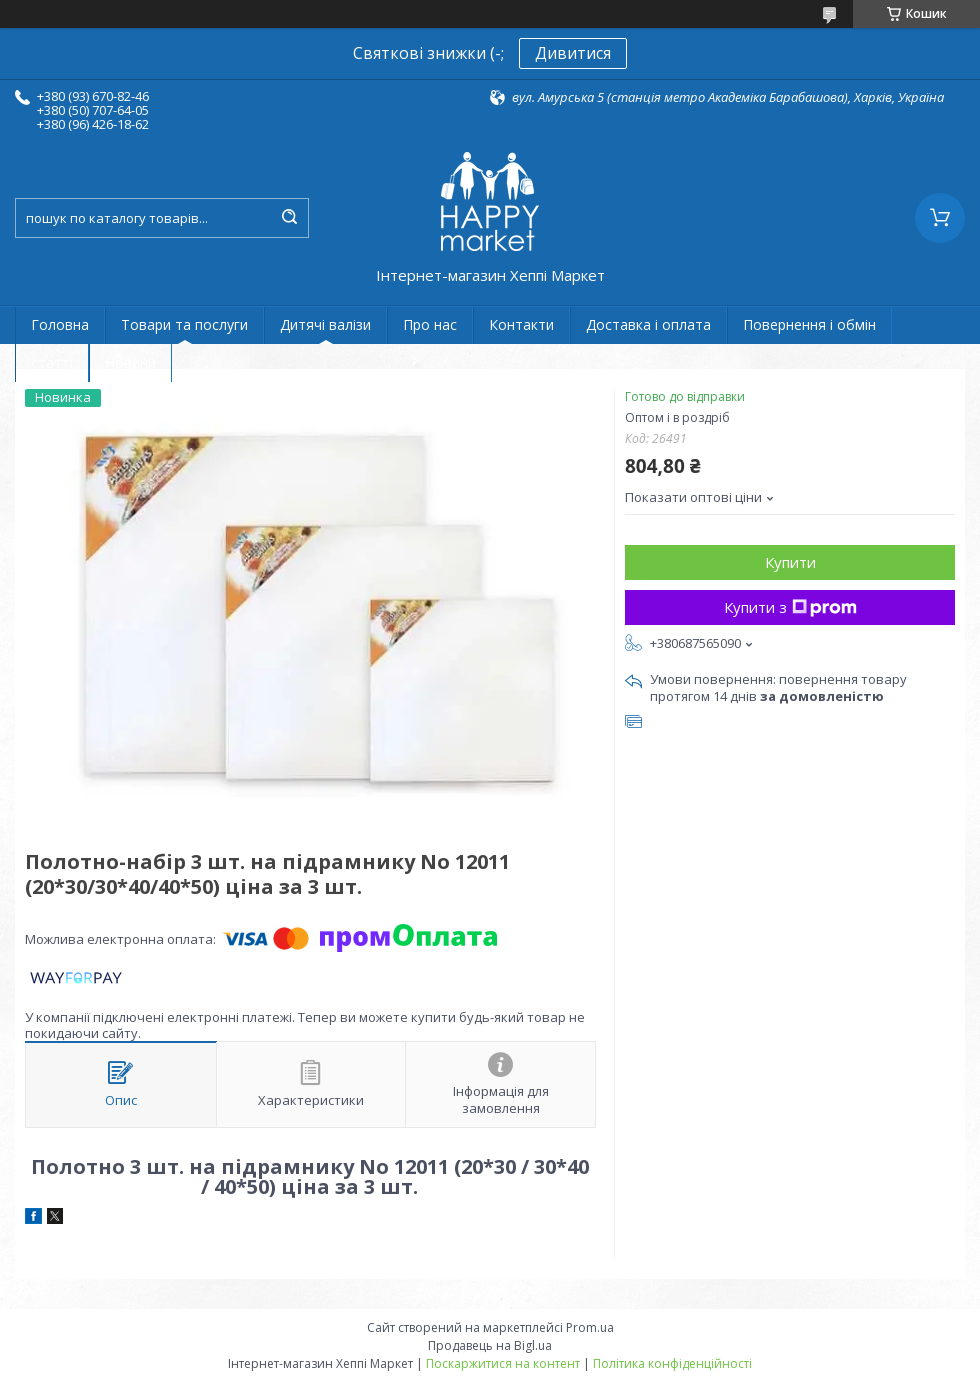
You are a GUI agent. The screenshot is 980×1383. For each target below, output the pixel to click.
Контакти (521, 324)
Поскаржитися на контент (503, 1363)
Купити (790, 562)
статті (52, 362)
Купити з (790, 607)
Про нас (430, 324)
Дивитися (573, 53)
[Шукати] (289, 218)
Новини (130, 362)
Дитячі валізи (325, 324)
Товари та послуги (184, 324)
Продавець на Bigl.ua (490, 1345)
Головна (60, 324)
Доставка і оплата (648, 324)
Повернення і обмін (809, 324)
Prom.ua (590, 1327)
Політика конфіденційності (672, 1363)
